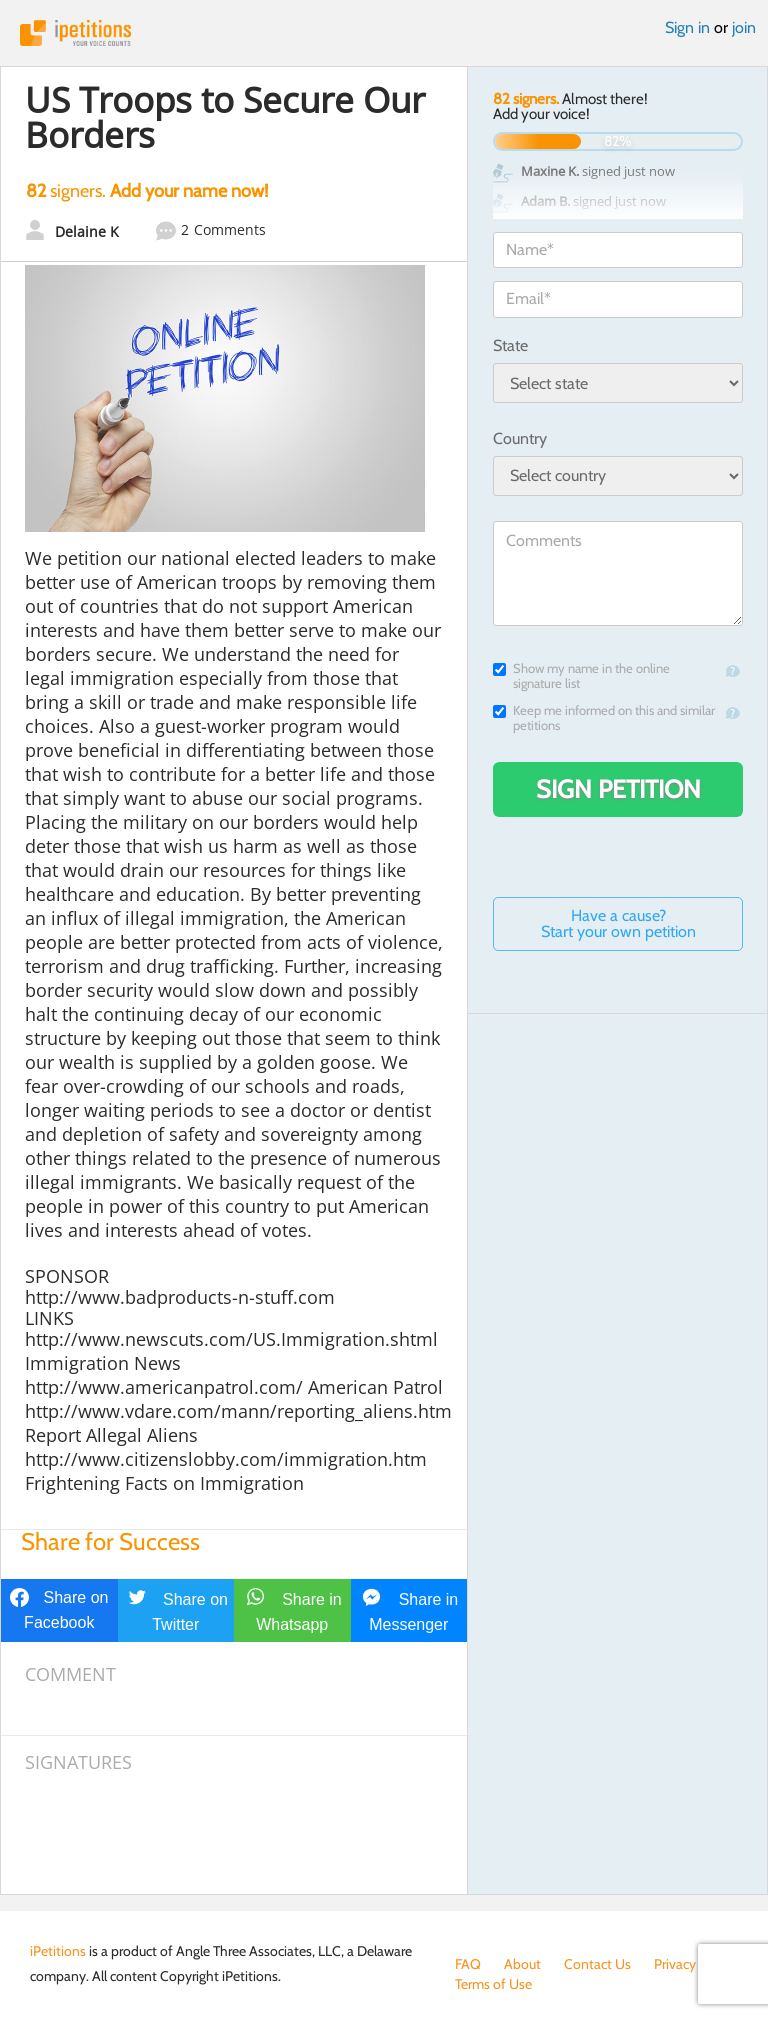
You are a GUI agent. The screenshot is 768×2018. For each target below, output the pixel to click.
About (522, 1964)
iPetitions (384, 33)
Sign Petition (618, 789)
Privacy (675, 1964)
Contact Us (597, 1964)
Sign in (687, 27)
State (510, 345)
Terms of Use (493, 1984)
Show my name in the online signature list (581, 676)
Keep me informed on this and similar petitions (604, 718)
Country (520, 438)
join (744, 27)
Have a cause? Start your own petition (618, 923)
